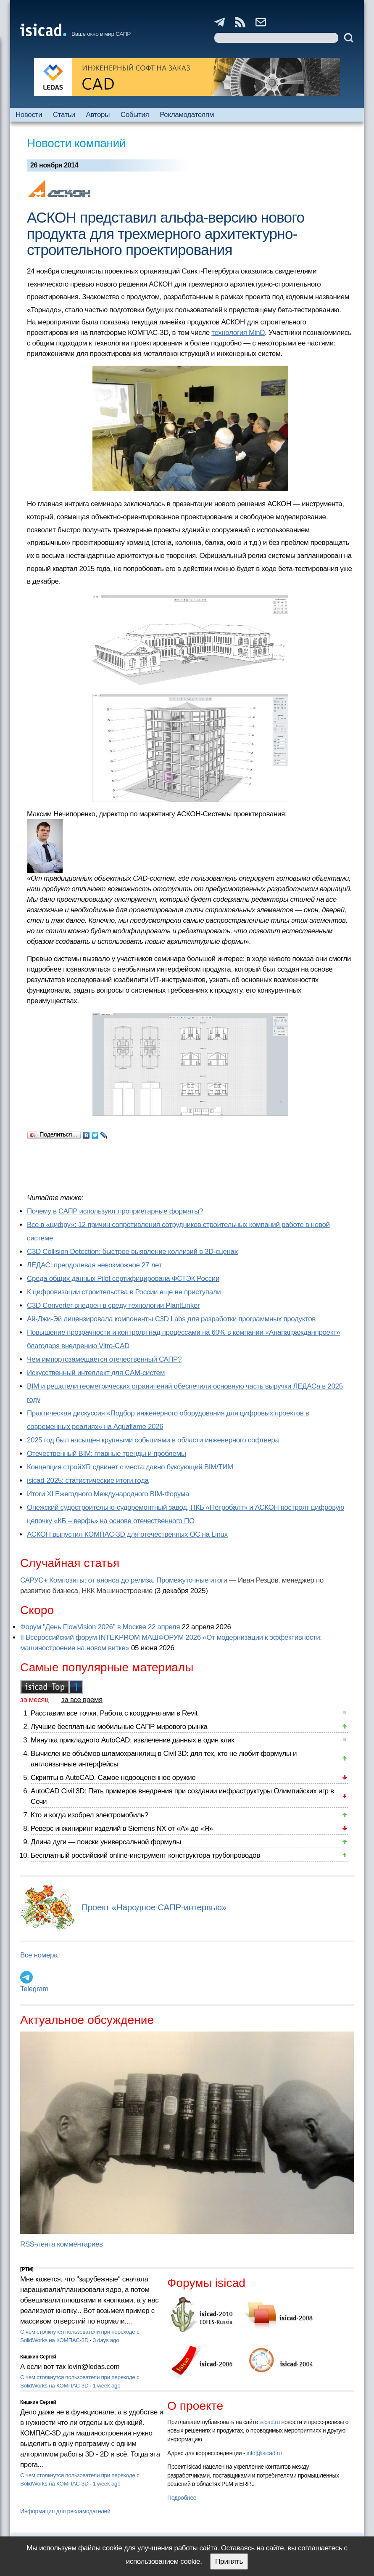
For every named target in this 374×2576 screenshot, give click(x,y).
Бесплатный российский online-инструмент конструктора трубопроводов (145, 1855)
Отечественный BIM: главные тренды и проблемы (106, 1454)
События (135, 115)
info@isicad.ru (264, 2453)
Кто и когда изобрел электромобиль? (89, 1815)
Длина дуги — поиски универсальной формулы (106, 1842)
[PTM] (26, 2269)
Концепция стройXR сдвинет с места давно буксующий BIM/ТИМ (130, 1467)
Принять (229, 2561)
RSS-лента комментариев (61, 2244)
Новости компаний (76, 143)
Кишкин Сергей (38, 2357)
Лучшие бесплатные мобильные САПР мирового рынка (119, 1727)
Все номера (39, 1955)
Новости (29, 115)
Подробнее (181, 2497)
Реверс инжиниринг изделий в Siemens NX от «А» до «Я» (122, 1828)
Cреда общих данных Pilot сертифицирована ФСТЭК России (123, 1279)
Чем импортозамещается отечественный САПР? (104, 1359)
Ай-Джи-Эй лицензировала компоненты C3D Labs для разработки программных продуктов (171, 1319)
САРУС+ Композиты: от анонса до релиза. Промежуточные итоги (123, 1580)
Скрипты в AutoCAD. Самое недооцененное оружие (113, 1778)
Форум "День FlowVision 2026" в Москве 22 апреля (100, 1627)
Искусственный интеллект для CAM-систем (96, 1373)
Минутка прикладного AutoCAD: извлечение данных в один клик (132, 1740)
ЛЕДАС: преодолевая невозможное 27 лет (94, 1265)
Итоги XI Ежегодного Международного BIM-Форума (108, 1494)
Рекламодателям (187, 115)
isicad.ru (269, 2422)
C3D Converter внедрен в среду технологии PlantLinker (113, 1305)
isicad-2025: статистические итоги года (88, 1481)
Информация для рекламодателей (65, 2511)
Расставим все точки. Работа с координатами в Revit (114, 1713)
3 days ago (106, 2340)
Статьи (64, 115)
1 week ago (107, 2385)
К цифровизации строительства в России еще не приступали (124, 1292)
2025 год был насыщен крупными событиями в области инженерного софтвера (153, 1440)
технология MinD (238, 333)
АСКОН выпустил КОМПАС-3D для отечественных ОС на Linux (127, 1534)
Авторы (98, 115)
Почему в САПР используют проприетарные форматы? (115, 1211)
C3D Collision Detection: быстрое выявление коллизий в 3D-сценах (132, 1252)
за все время (82, 1700)
